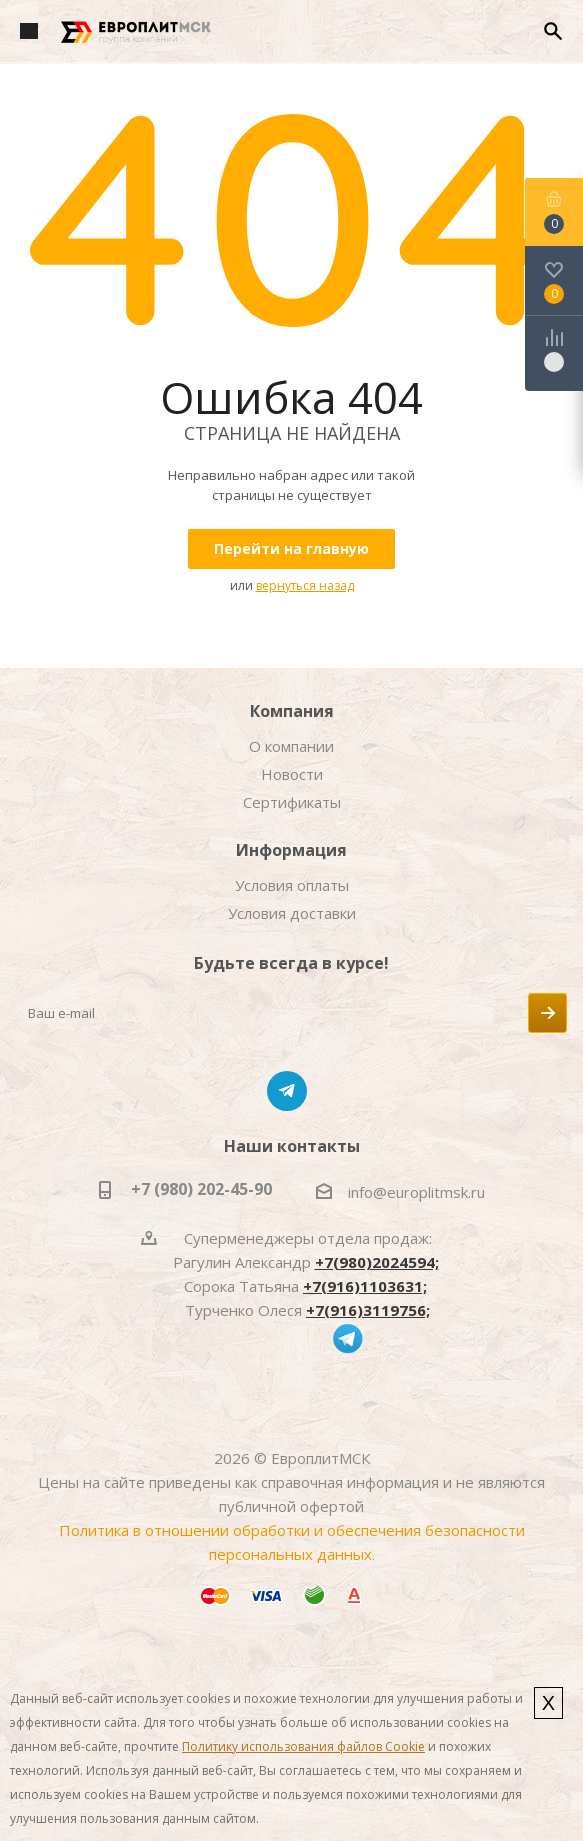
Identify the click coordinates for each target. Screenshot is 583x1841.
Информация (291, 850)
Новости (292, 774)
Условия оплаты (292, 885)
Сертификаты (292, 802)
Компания (292, 711)
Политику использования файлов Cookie (303, 1746)
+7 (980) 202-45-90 (201, 1189)
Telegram (287, 1091)
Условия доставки (292, 913)
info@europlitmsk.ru (416, 1192)
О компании (291, 746)
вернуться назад (305, 585)
